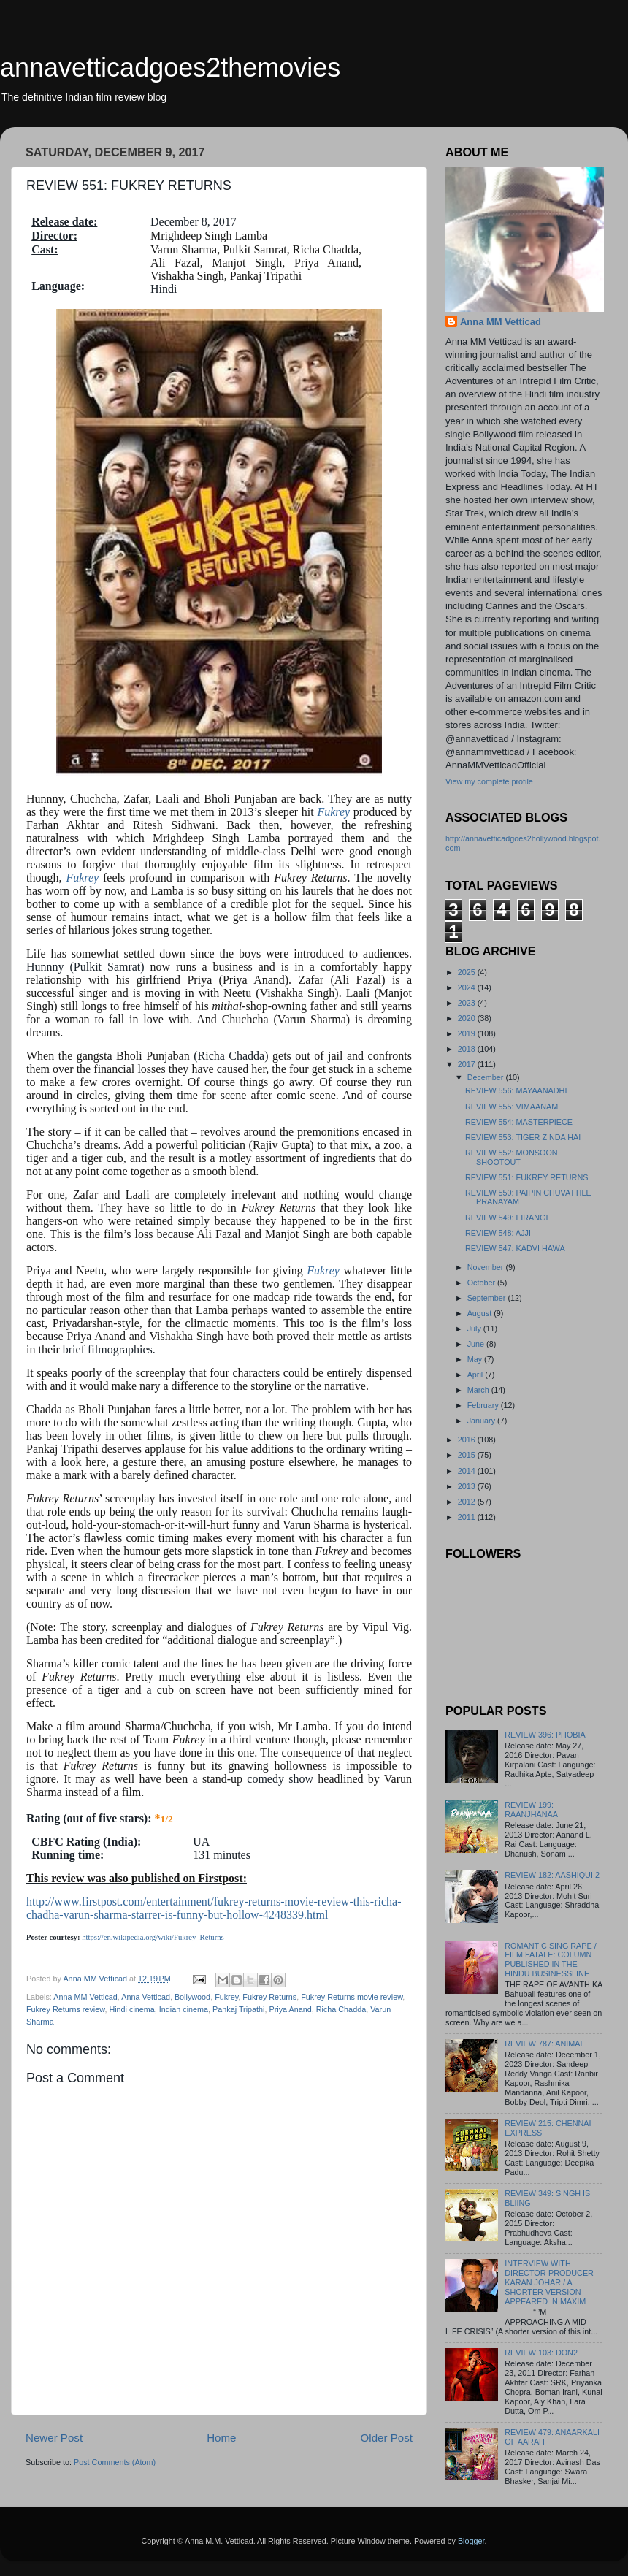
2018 (468, 1048)
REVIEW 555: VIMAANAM (511, 1106)
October (482, 1282)
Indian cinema (183, 2009)
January (482, 1420)
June (476, 1343)
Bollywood (192, 1996)
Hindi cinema (131, 2009)
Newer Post (54, 2437)
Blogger (471, 2541)
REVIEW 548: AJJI (498, 1232)
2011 (468, 1517)
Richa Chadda (341, 2009)
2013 (468, 1486)
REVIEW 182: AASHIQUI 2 (552, 1874)
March (479, 1390)
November (486, 1267)
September (487, 1297)
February (484, 1405)
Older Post (387, 2437)
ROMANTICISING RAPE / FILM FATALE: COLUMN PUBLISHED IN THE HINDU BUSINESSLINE (550, 1960)
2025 (468, 972)
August (480, 1313)
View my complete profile (489, 781)
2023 (468, 1002)
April (476, 1374)
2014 (468, 1471)
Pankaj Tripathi (238, 2009)
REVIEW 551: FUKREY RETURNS (526, 1177)
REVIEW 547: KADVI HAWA (515, 1248)
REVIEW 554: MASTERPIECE (519, 1121)
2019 (468, 1033)
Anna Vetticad (145, 1996)
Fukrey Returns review (65, 2009)
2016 (468, 1439)
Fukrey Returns (269, 1996)
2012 (468, 1501)
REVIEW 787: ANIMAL (544, 2043)
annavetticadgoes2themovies (170, 68)
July (475, 1328)
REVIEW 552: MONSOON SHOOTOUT (511, 1157)
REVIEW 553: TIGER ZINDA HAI (523, 1137)
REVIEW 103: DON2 (541, 2352)
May (475, 1359)
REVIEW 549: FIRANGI (506, 1217)
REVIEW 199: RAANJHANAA (531, 1809)
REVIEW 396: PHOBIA (545, 1734)
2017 (468, 1064)
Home (221, 2437)
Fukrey (333, 812)
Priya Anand (290, 2009)
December (486, 1077)
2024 (468, 987)
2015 (468, 1455)
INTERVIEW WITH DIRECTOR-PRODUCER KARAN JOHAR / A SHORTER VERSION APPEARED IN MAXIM (549, 2282)
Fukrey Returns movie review (351, 1996)
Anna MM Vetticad (85, 1996)
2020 (468, 1018)
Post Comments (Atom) (115, 2462)
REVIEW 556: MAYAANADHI (516, 1090)
